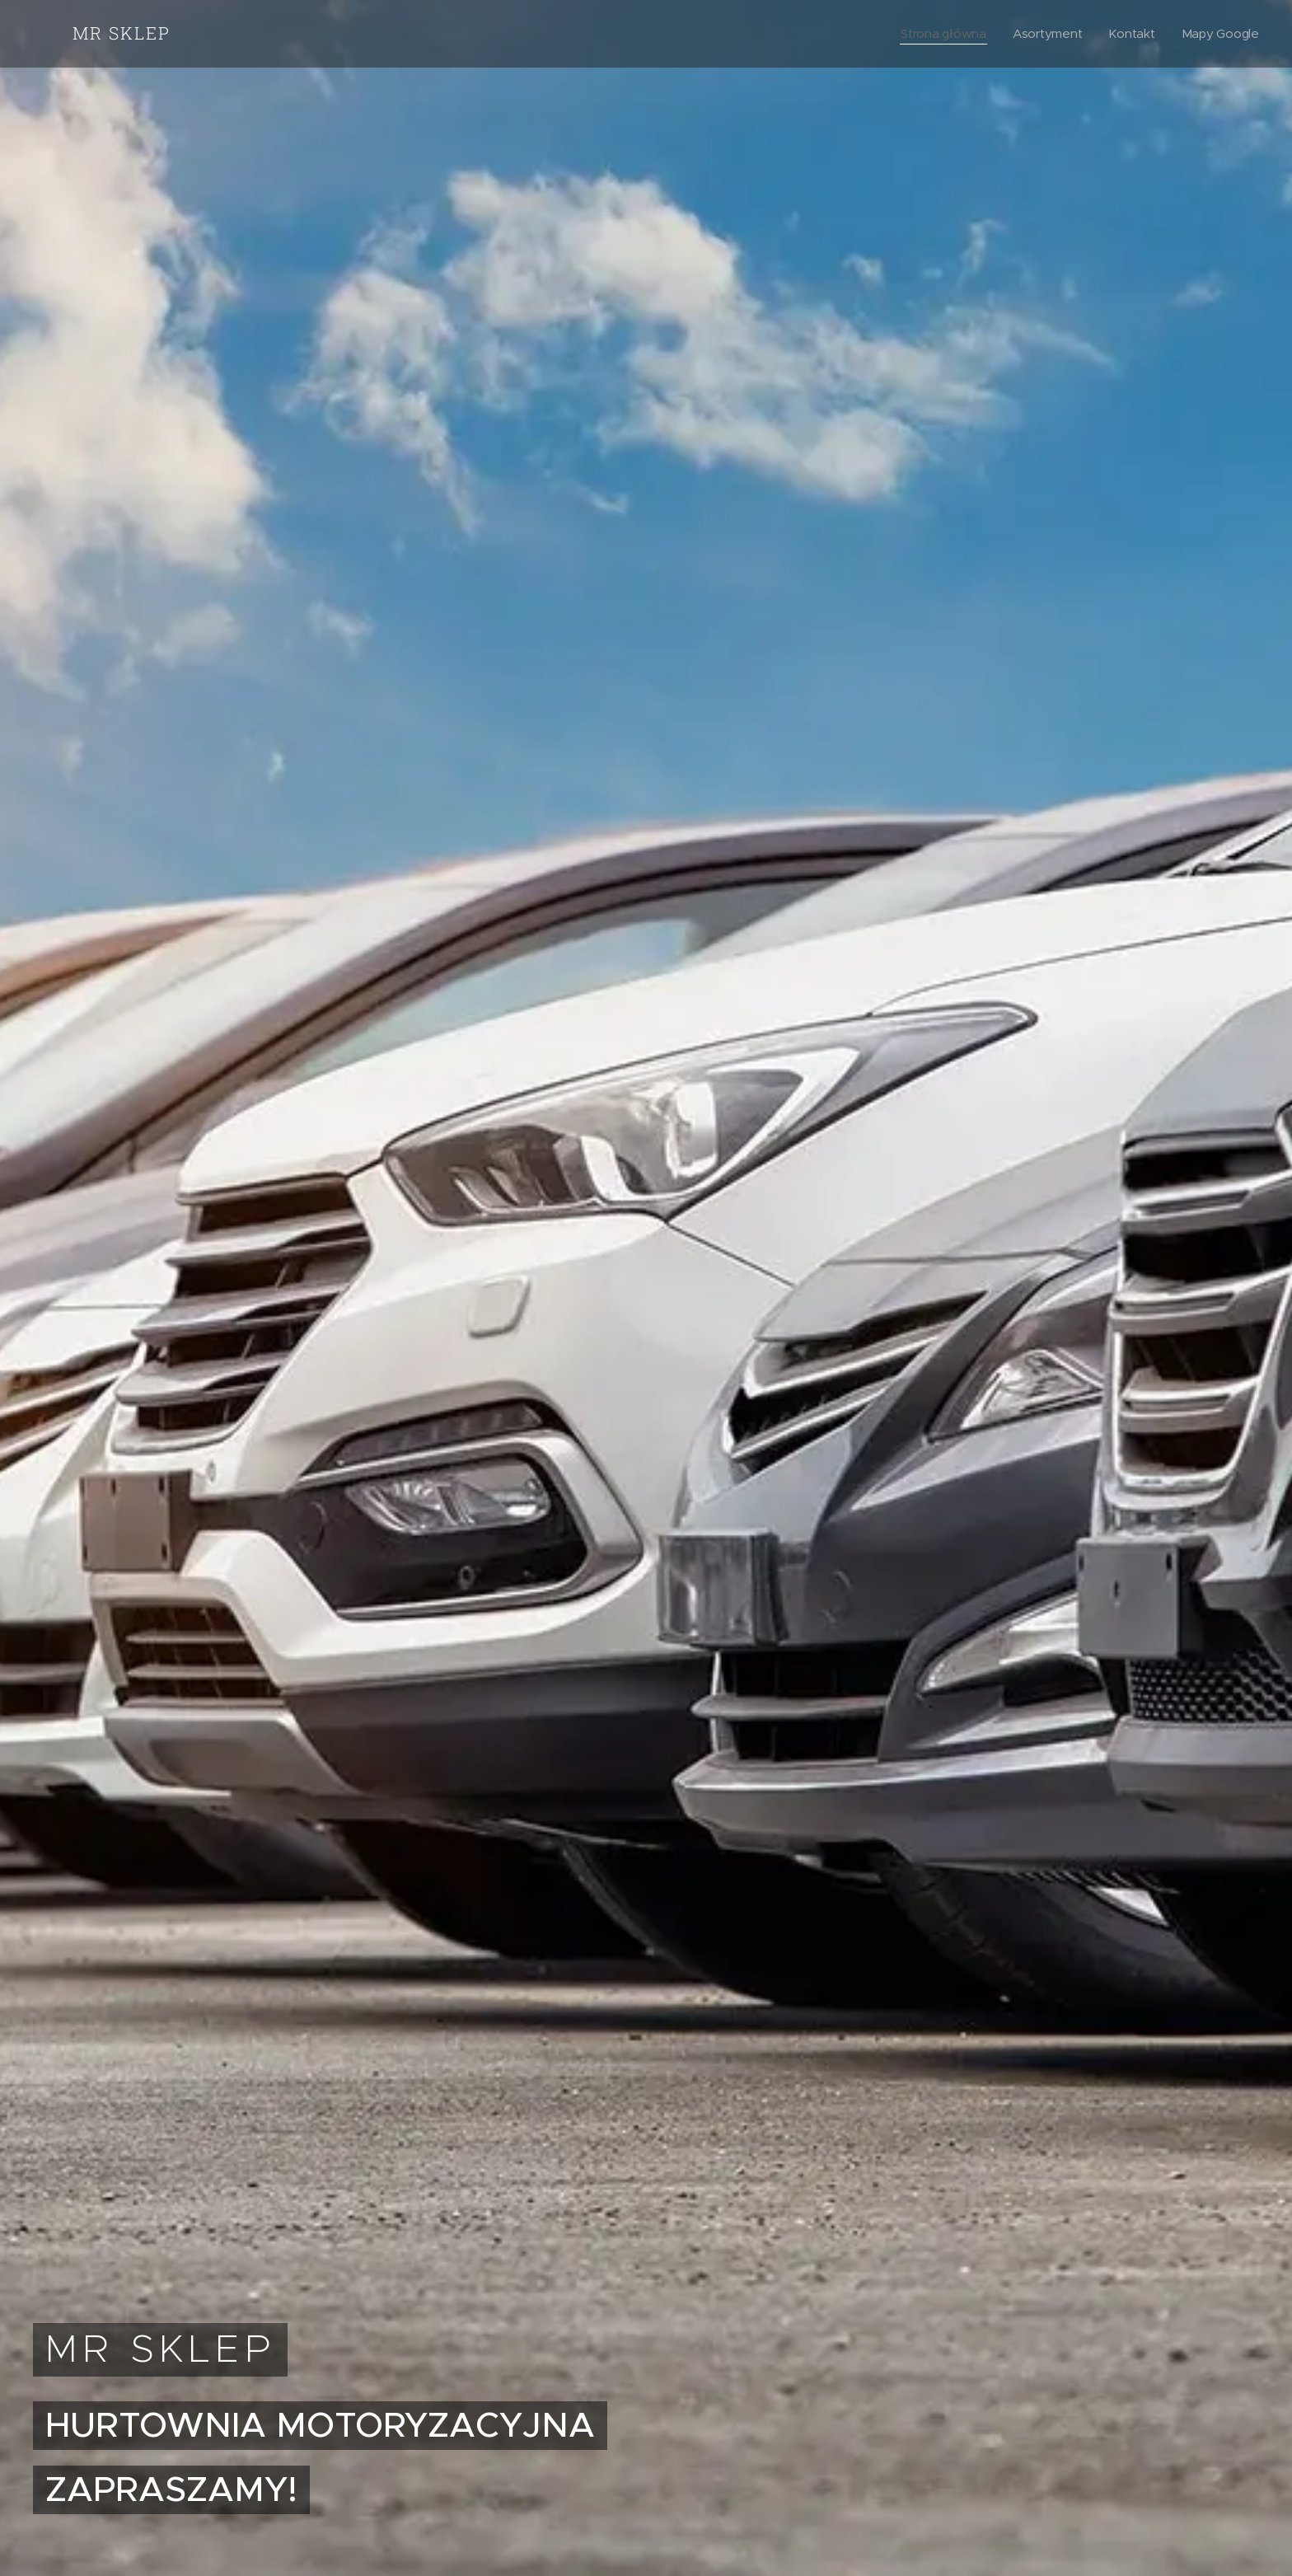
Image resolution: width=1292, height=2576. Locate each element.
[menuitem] (941, 33)
